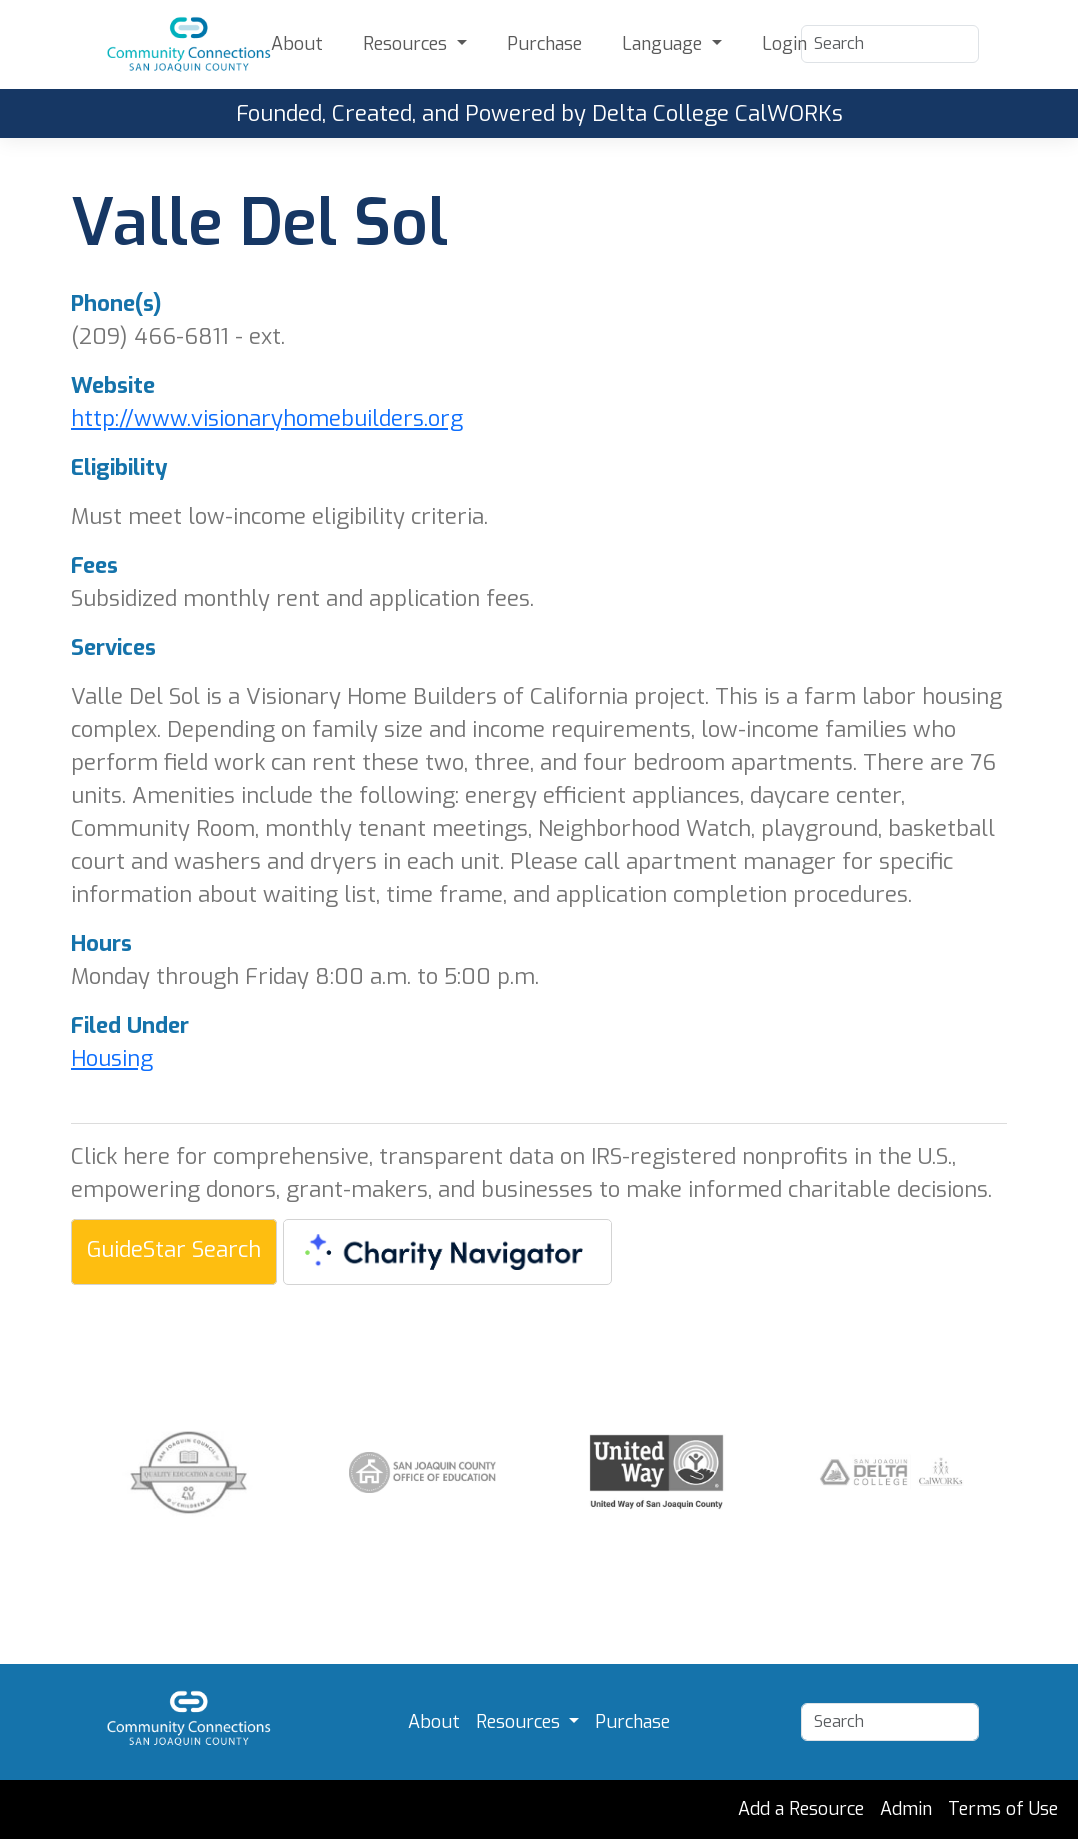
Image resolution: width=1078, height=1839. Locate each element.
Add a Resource (801, 1809)
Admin (906, 1809)
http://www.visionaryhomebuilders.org (267, 418)
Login (784, 44)
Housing (112, 1058)
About (297, 44)
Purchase (544, 44)
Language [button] (664, 44)
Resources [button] (407, 44)
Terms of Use (1003, 1809)
